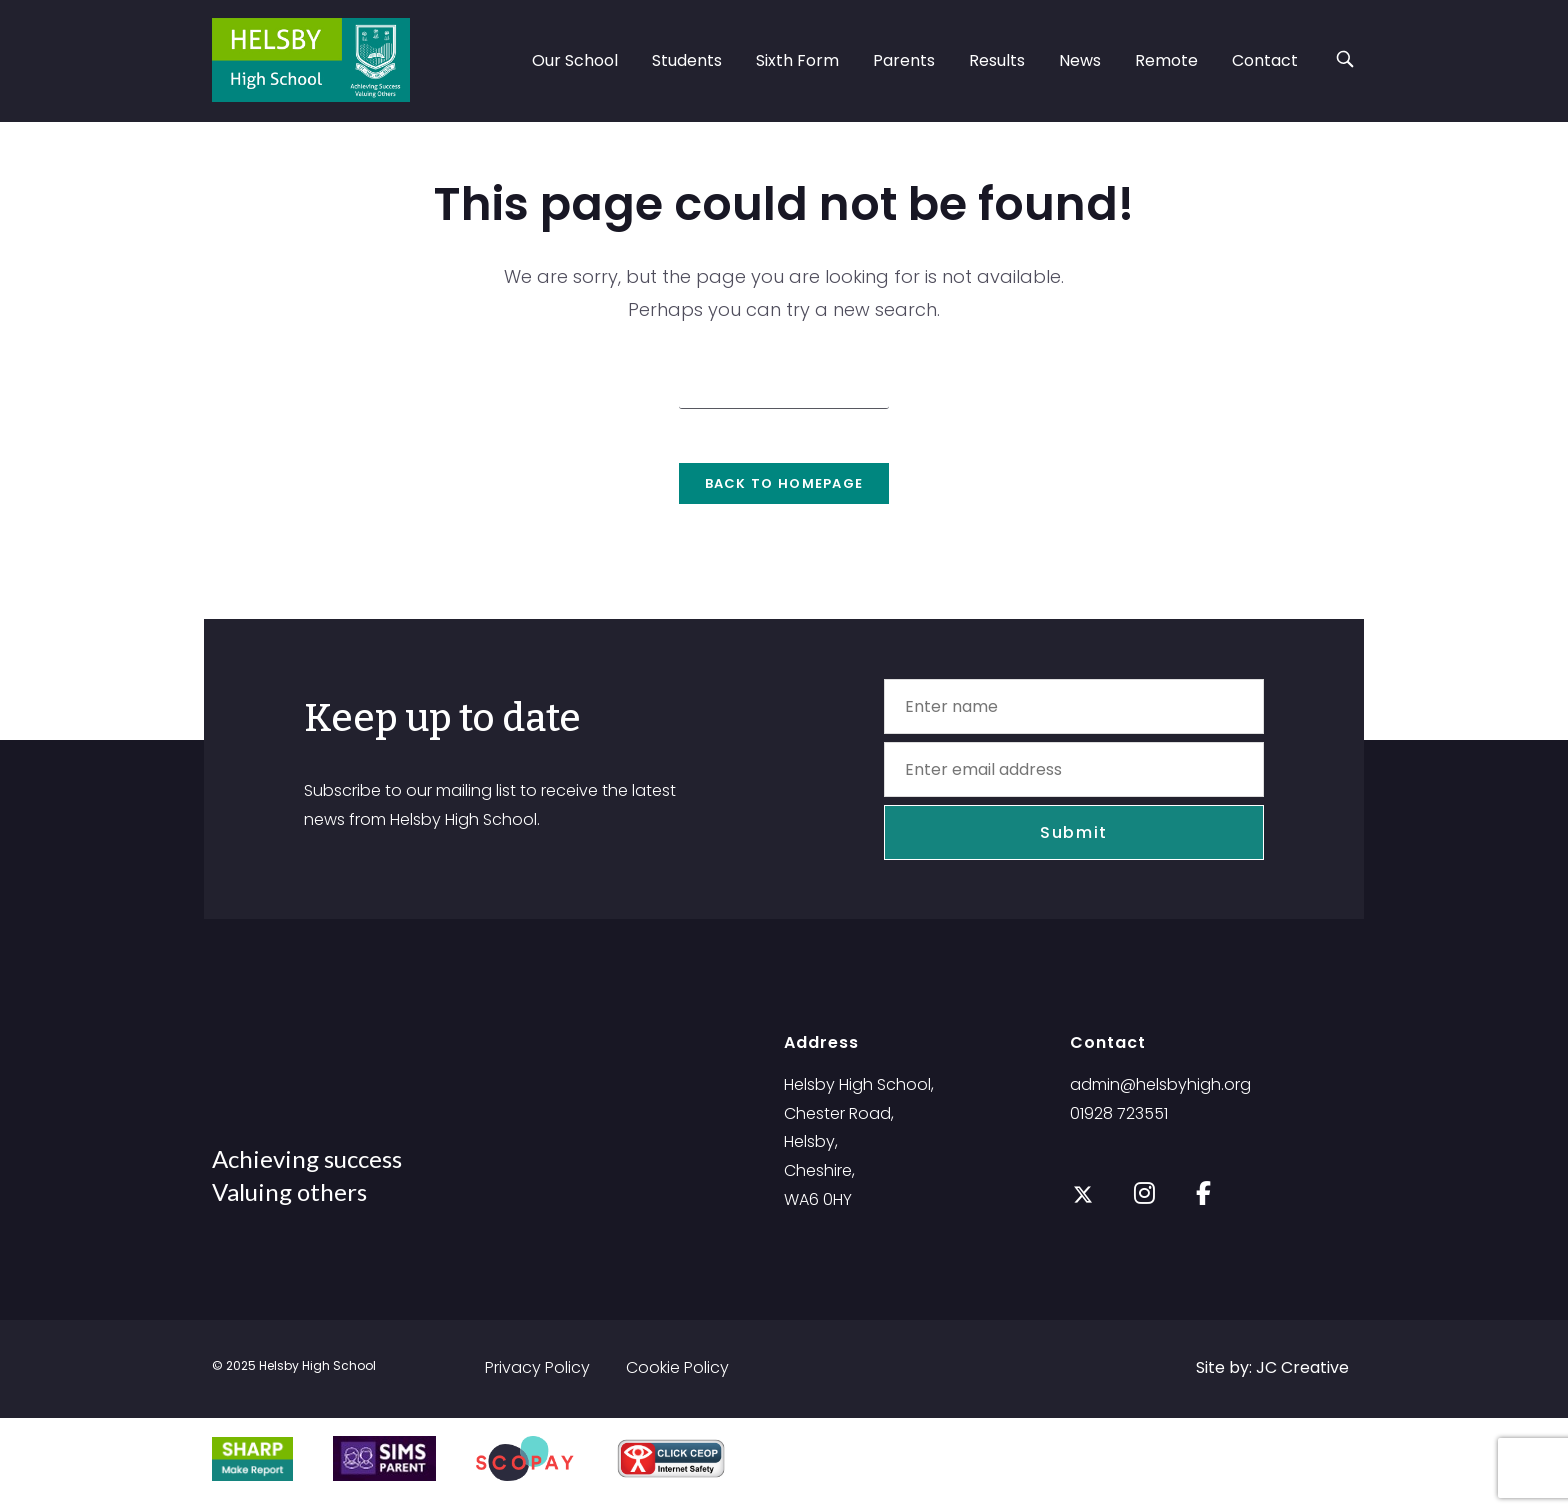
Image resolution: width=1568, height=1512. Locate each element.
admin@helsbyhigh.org (1160, 1097)
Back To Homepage (784, 496)
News (1080, 60)
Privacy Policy (537, 1380)
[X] (1083, 1208)
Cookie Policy (677, 1380)
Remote (1166, 60)
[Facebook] (1203, 1204)
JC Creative (1302, 1380)
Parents (904, 60)
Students (687, 60)
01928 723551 (1119, 1126)
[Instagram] (1144, 1204)
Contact (1265, 60)
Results (997, 60)
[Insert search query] (784, 388)
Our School (575, 60)
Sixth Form (797, 60)
